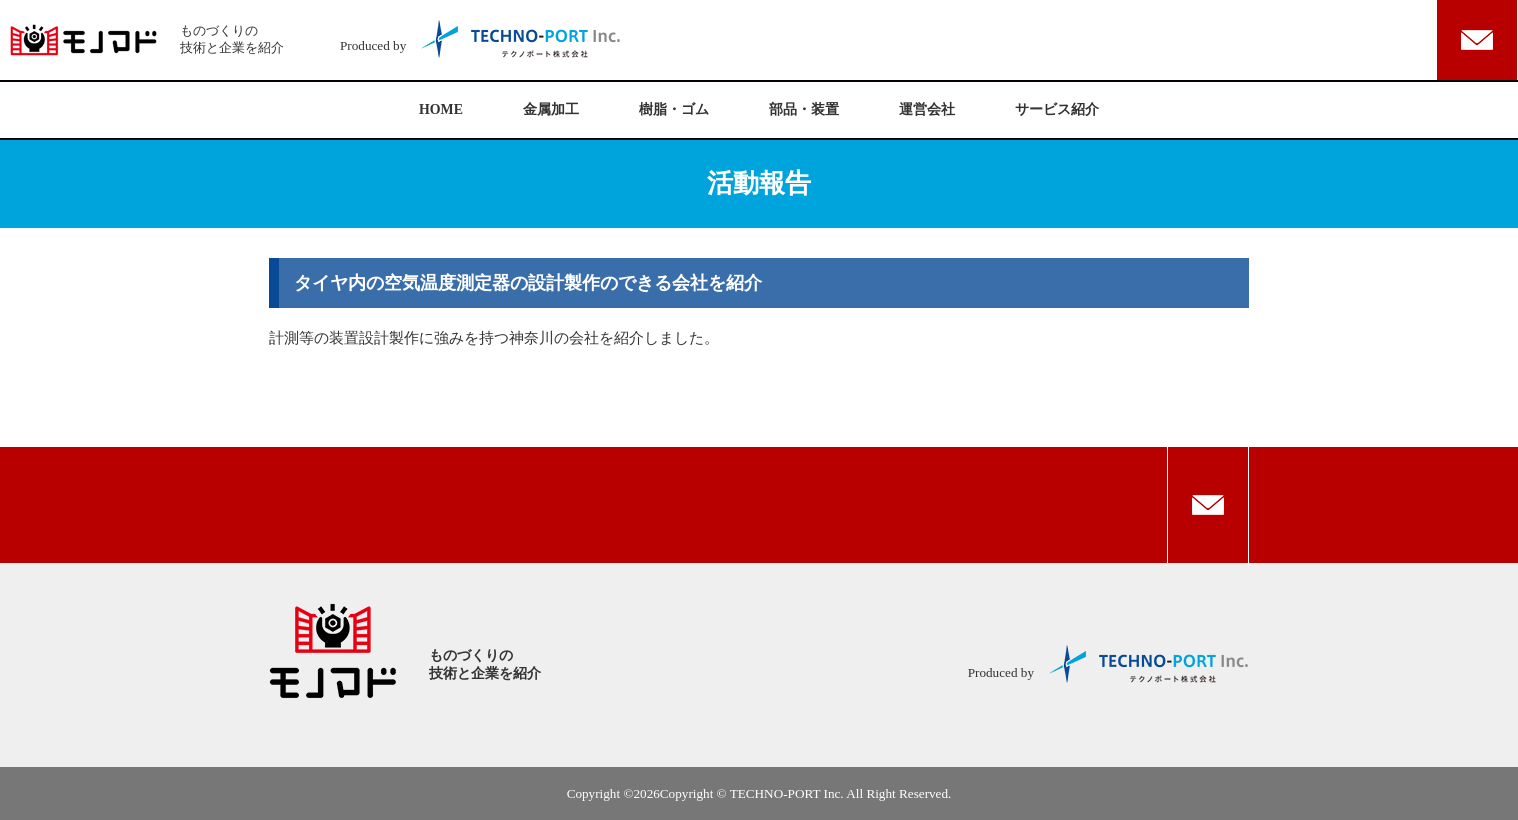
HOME (441, 109)
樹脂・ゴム (674, 109)
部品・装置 (804, 109)
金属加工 (551, 109)
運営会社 (927, 109)
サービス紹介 (1057, 109)
